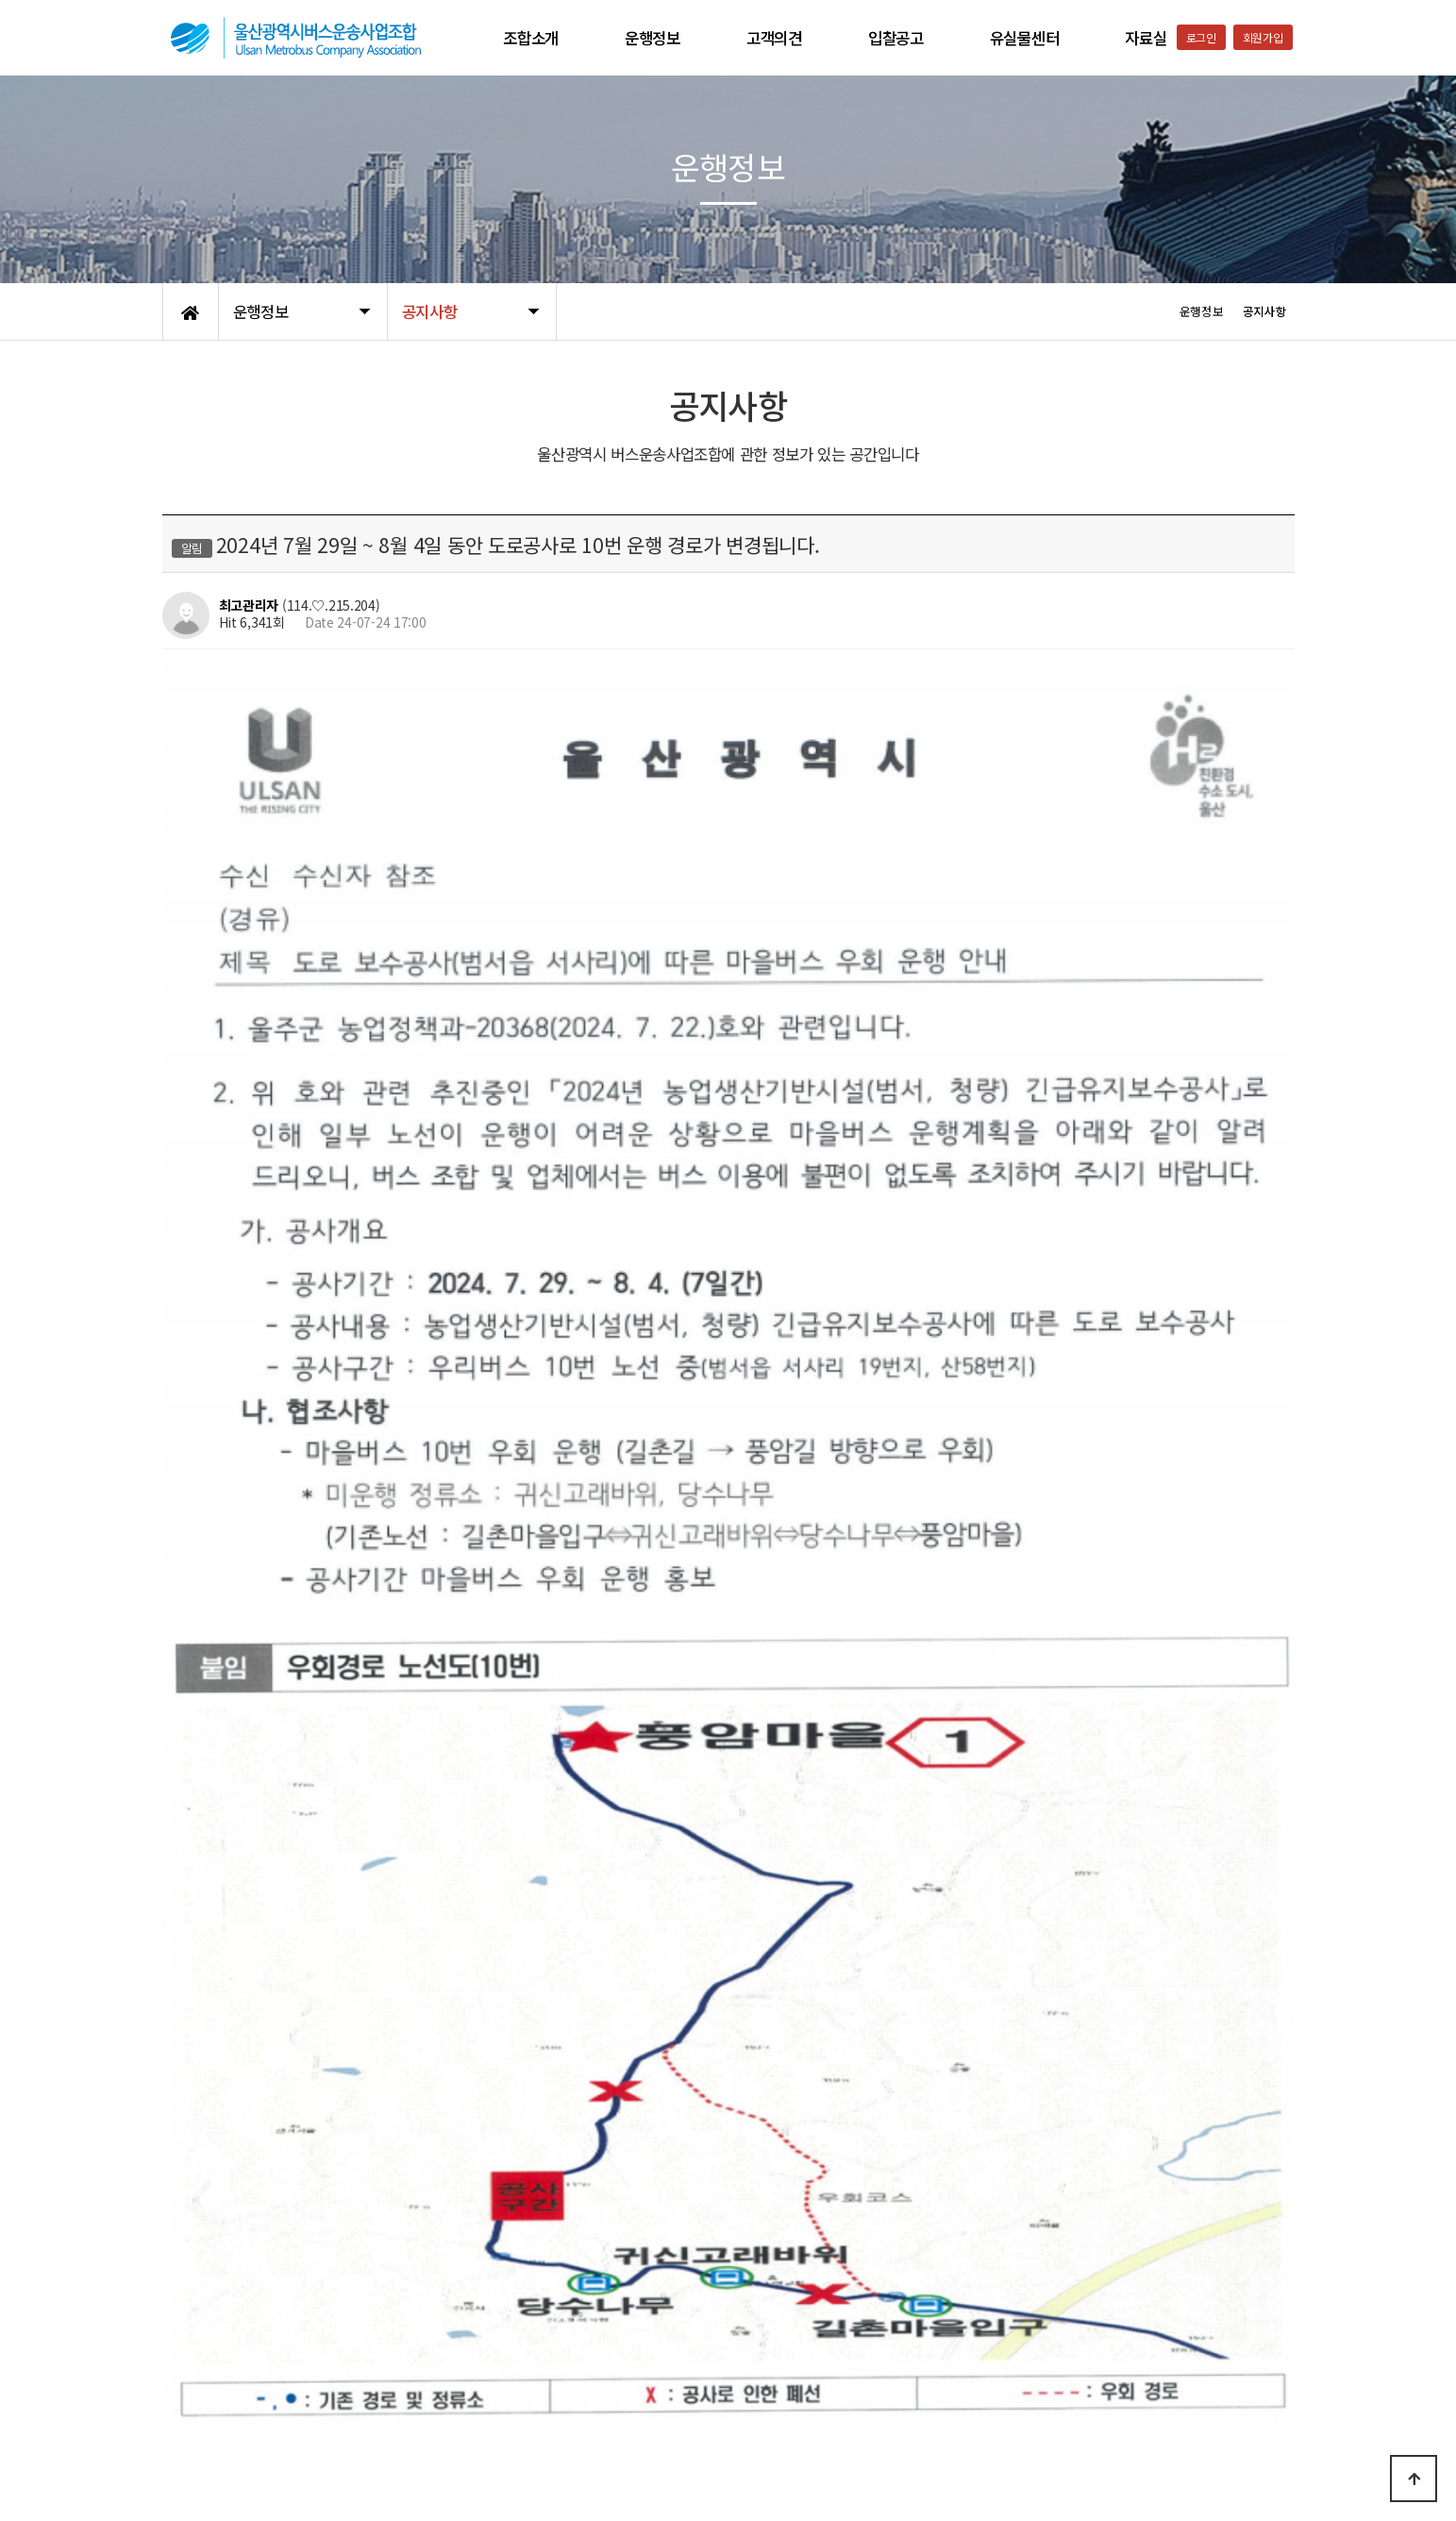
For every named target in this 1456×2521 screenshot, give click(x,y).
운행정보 (652, 37)
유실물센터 (1025, 37)
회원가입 (1263, 37)
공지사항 (365, 2373)
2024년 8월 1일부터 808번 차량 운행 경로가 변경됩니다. (397, 2205)
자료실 (1145, 37)
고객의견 (774, 37)
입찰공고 (896, 37)
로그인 (1201, 37)
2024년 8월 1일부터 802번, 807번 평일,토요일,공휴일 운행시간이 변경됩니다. (456, 2156)
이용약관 (300, 2373)
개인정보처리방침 (210, 2373)
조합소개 (531, 37)
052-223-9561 (1073, 2458)
